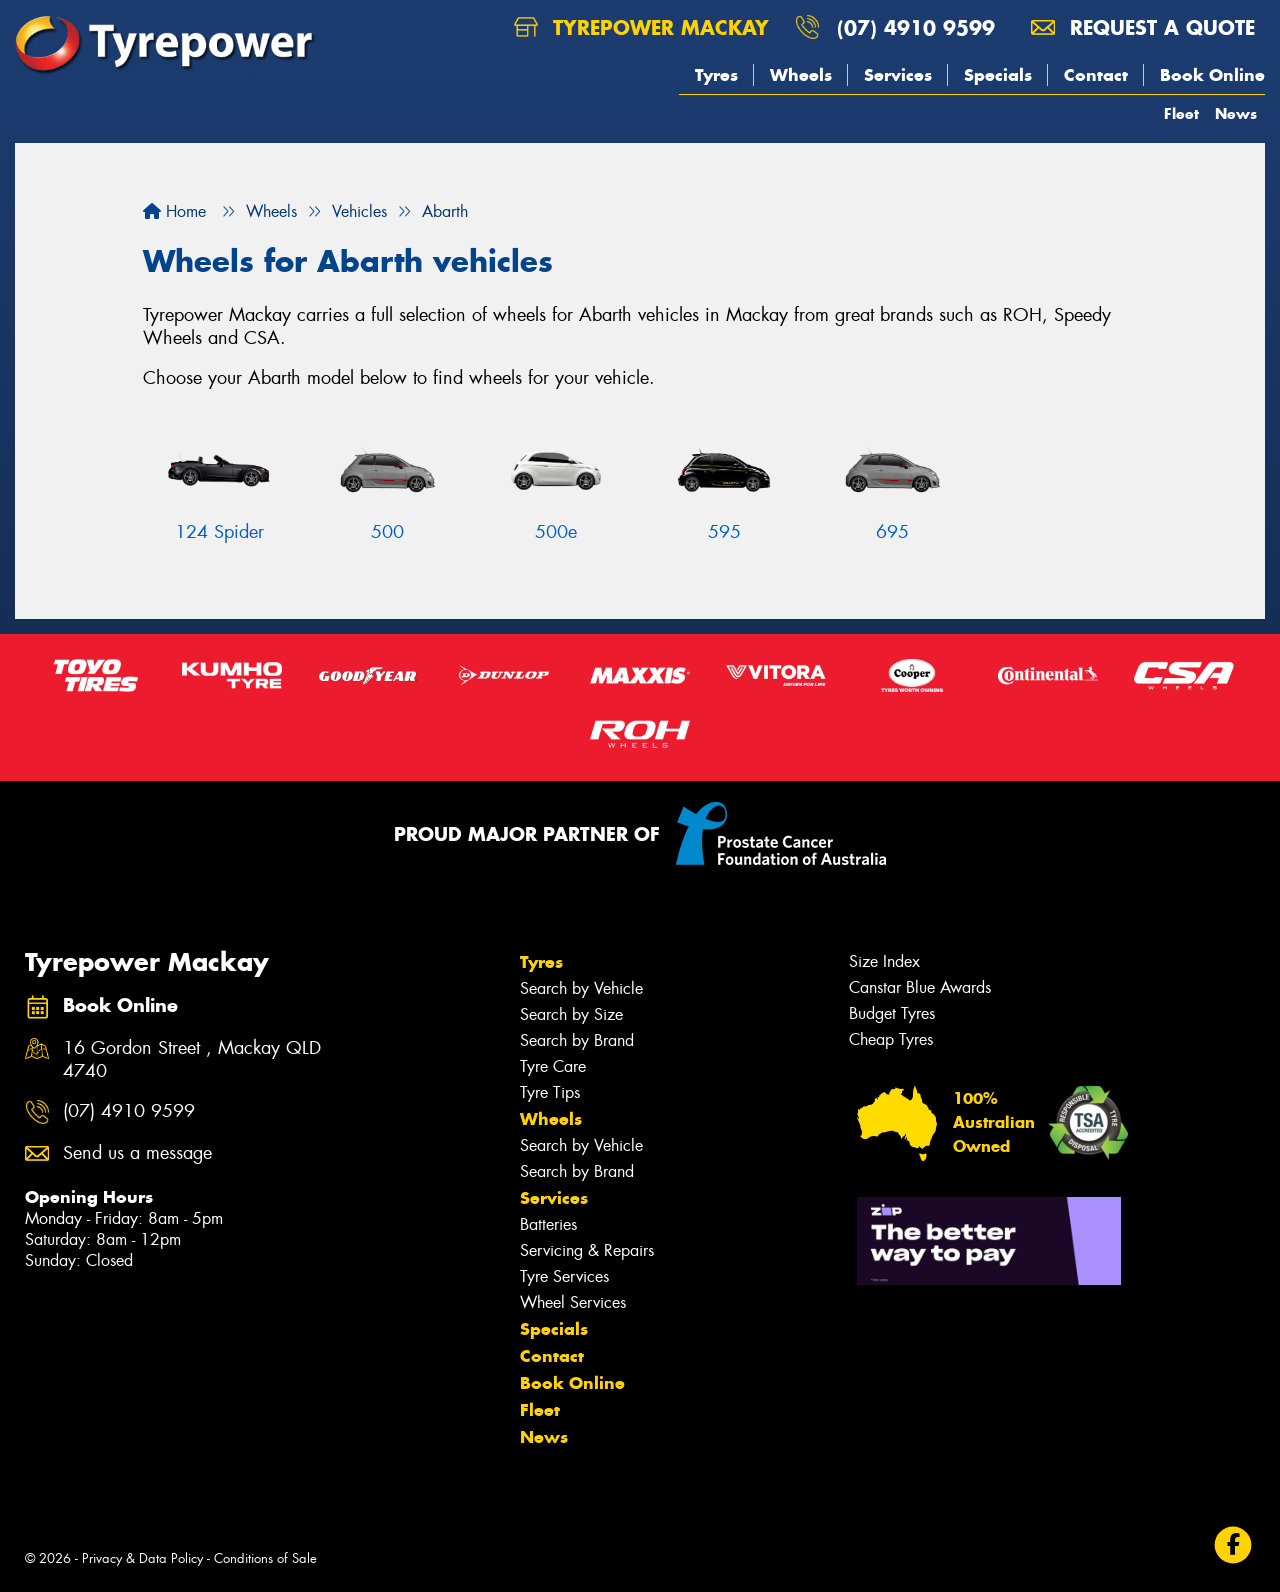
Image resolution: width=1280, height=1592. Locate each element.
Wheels (801, 75)
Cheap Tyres (891, 1039)
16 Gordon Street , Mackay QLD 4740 (192, 1060)
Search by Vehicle (581, 988)
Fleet (1181, 113)
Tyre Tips (550, 1092)
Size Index (884, 961)
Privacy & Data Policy (142, 1558)
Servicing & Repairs (587, 1250)
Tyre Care (553, 1066)
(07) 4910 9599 (916, 27)
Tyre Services (564, 1276)
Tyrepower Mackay (641, 27)
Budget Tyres (892, 1013)
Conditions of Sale (265, 1558)
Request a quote (1143, 27)
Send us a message (137, 1153)
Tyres (716, 75)
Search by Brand (577, 1040)
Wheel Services (573, 1302)
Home (174, 211)
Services (898, 75)
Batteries (548, 1224)
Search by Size (571, 1014)
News (1236, 113)
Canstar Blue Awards (920, 987)
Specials (998, 75)
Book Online (1212, 75)
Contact (1096, 75)
